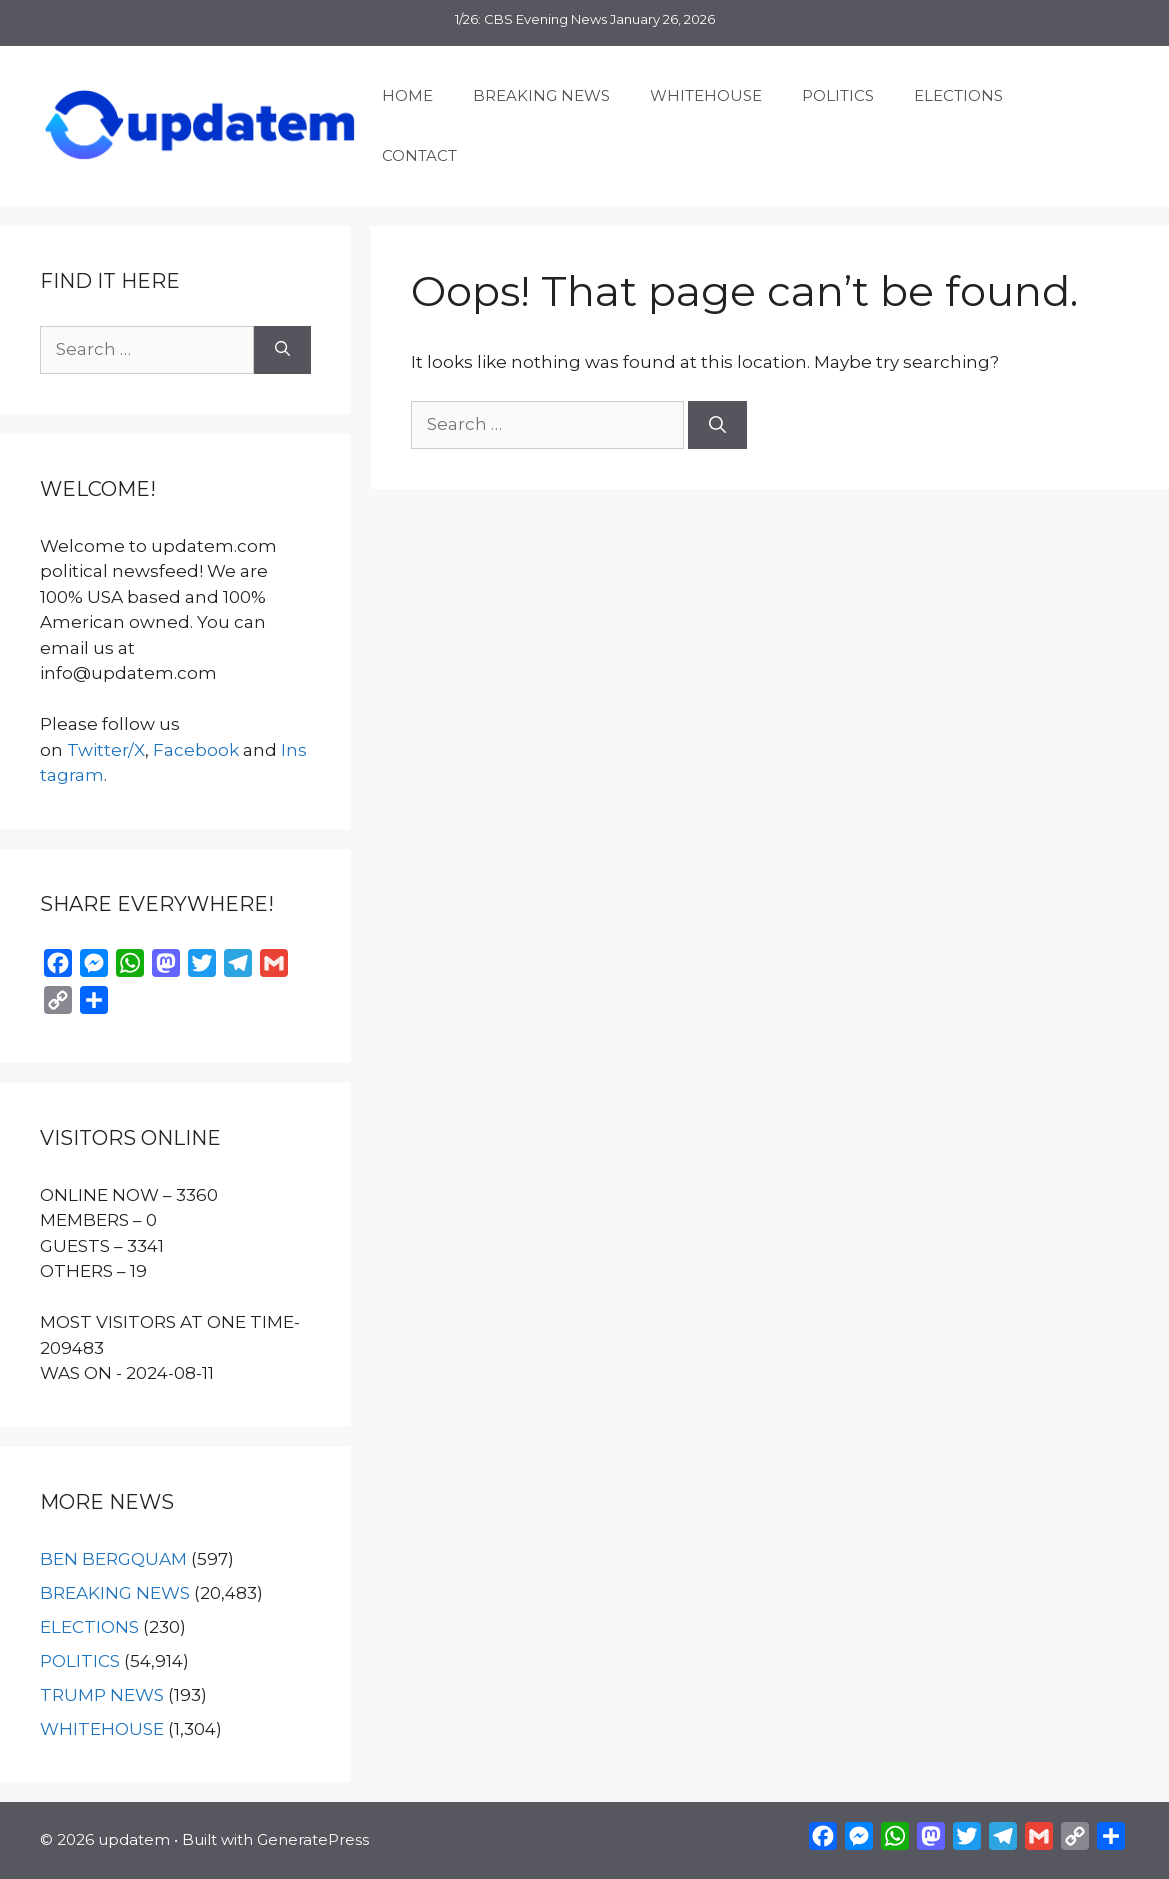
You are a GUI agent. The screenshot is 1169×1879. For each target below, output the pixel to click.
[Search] (717, 425)
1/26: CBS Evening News (531, 19)
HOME (407, 95)
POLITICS (838, 95)
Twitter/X (106, 750)
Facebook (196, 750)
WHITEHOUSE (706, 95)
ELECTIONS (958, 95)
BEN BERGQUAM (113, 1559)
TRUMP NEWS (102, 1695)
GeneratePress (313, 1839)
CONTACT (419, 155)
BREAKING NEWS (541, 95)
